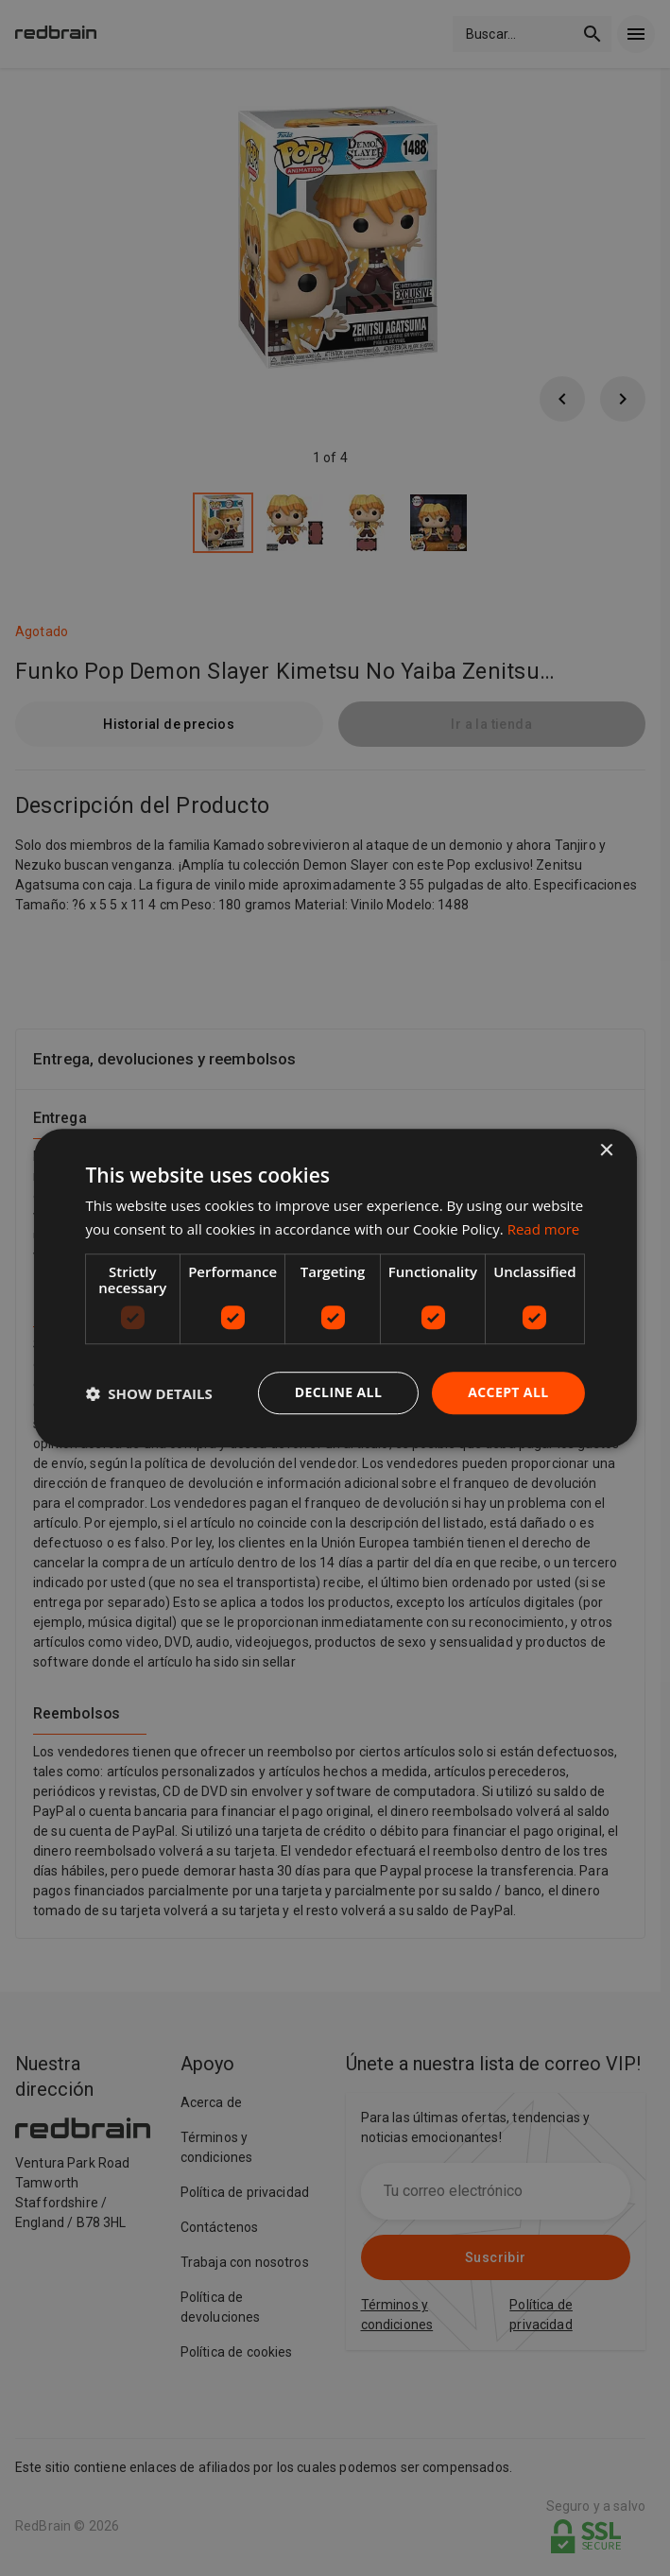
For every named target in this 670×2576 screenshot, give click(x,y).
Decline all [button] (338, 1393)
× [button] (606, 1151)
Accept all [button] (508, 1393)
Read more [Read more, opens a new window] (543, 1228)
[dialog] (334, 1288)
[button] (148, 1393)
